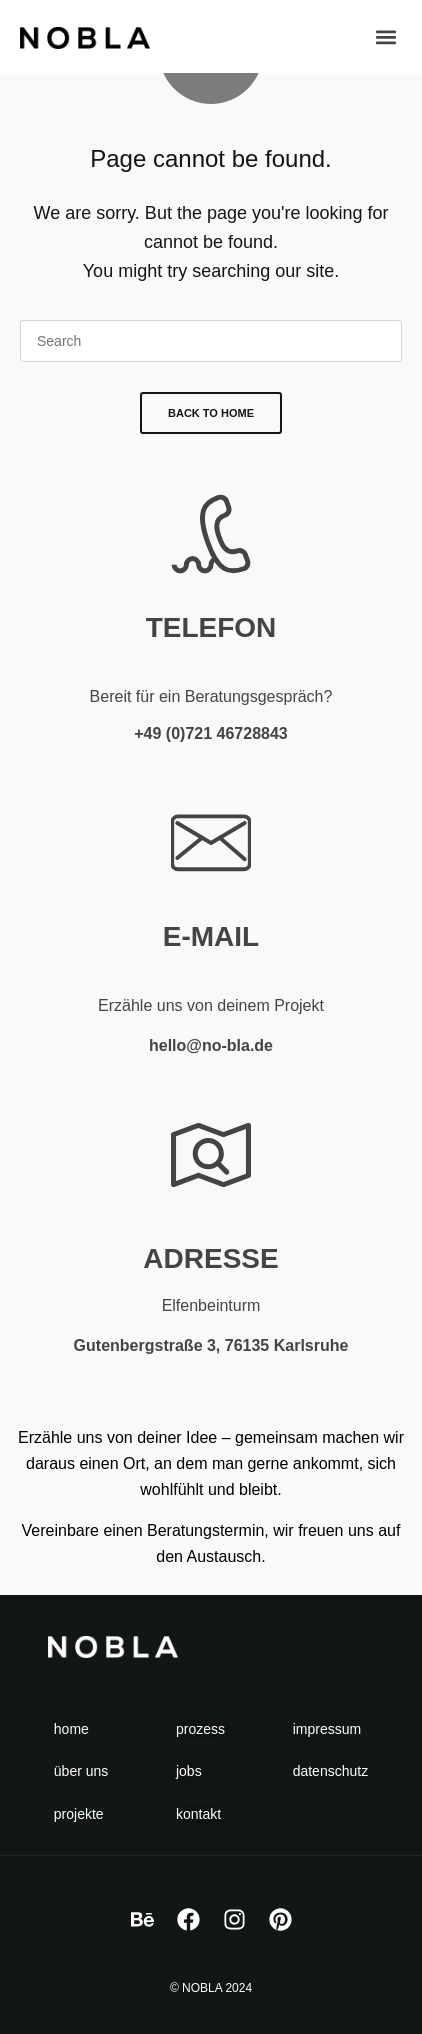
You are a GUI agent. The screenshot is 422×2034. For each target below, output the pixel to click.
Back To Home (211, 413)
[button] (385, 36)
